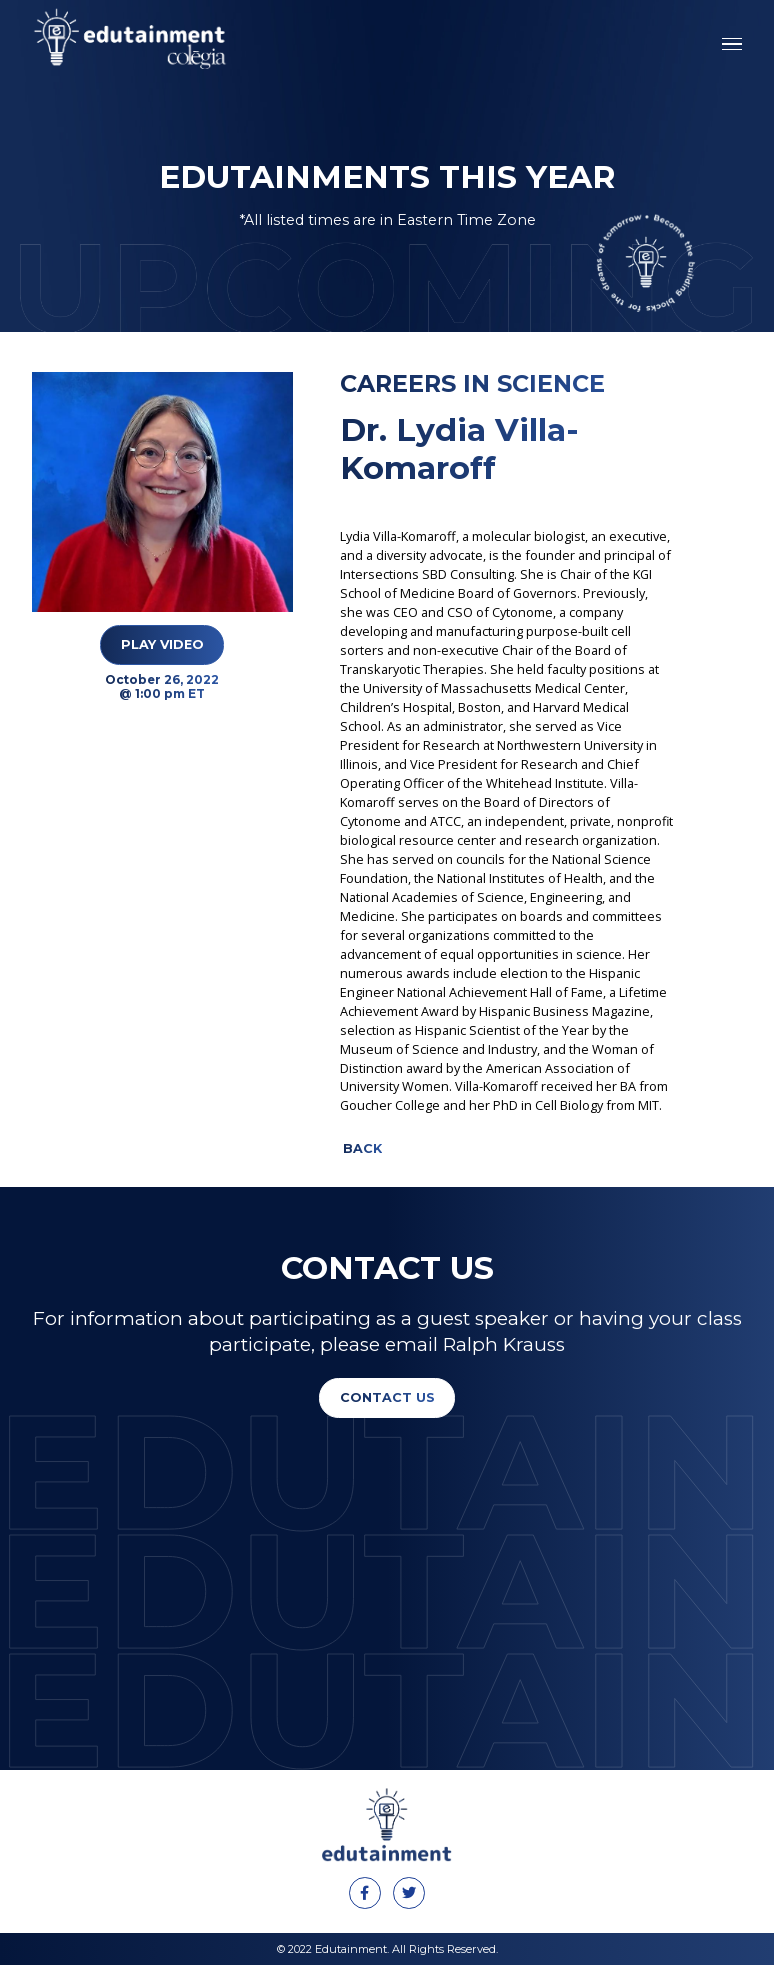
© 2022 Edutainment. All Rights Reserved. (387, 1949)
